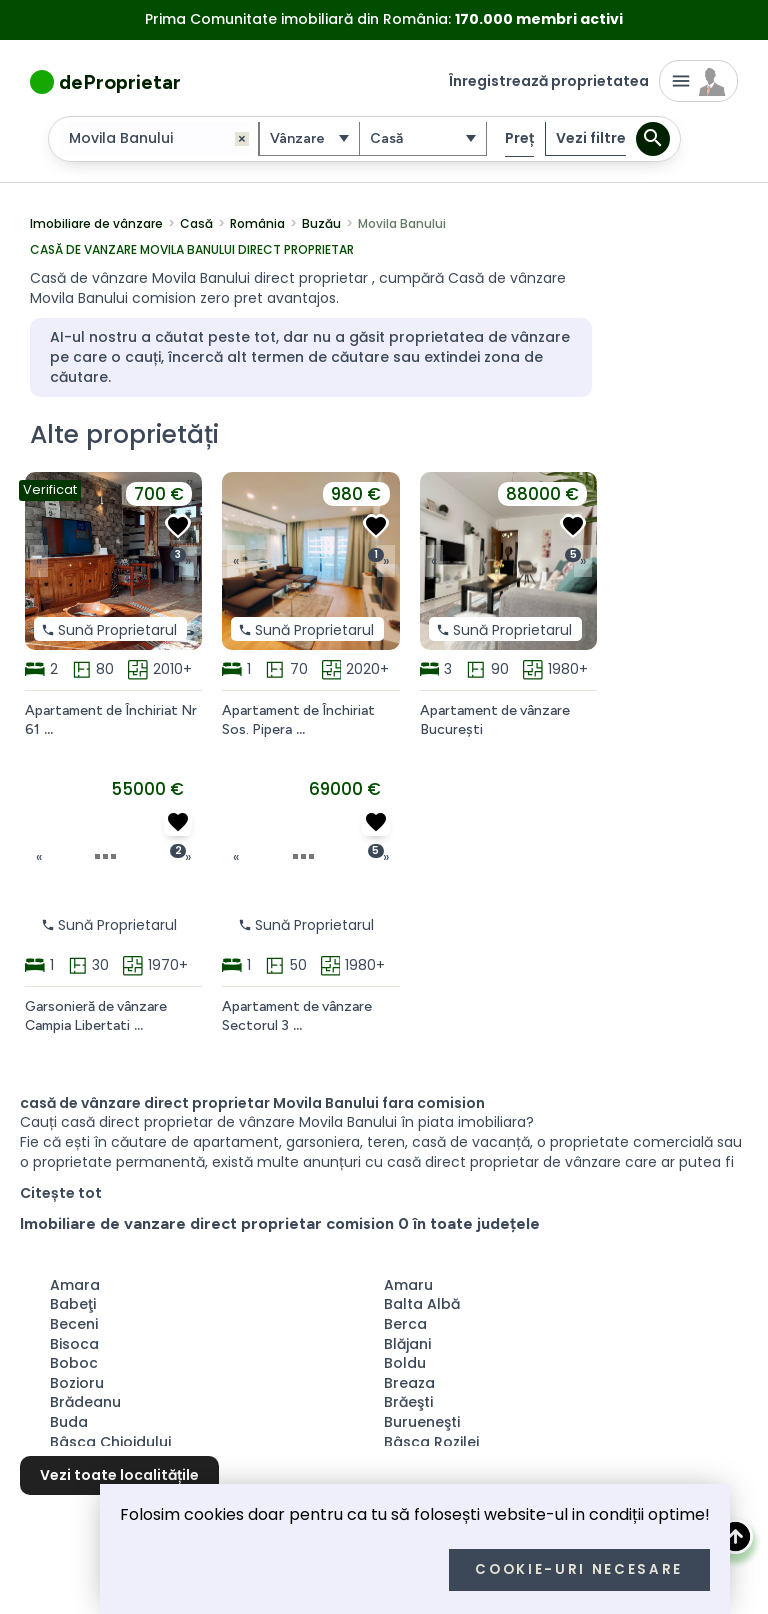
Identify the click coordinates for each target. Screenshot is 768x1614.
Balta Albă (422, 1303)
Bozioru (77, 1382)
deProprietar (120, 82)
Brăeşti (408, 1401)
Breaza (409, 1382)
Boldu (405, 1362)
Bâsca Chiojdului (110, 1441)
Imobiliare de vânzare (96, 223)
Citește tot (61, 1192)
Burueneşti (422, 1421)
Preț (519, 137)
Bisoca (74, 1343)
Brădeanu (85, 1401)
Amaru (408, 1284)
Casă (196, 223)
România (257, 223)
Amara (75, 1284)
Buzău (321, 223)
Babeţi (73, 1303)
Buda (69, 1421)
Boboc (74, 1362)
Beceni (74, 1323)
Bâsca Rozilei (431, 1441)
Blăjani (407, 1343)
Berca (405, 1323)
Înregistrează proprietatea (549, 81)
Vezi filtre (591, 138)
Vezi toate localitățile (119, 1474)
